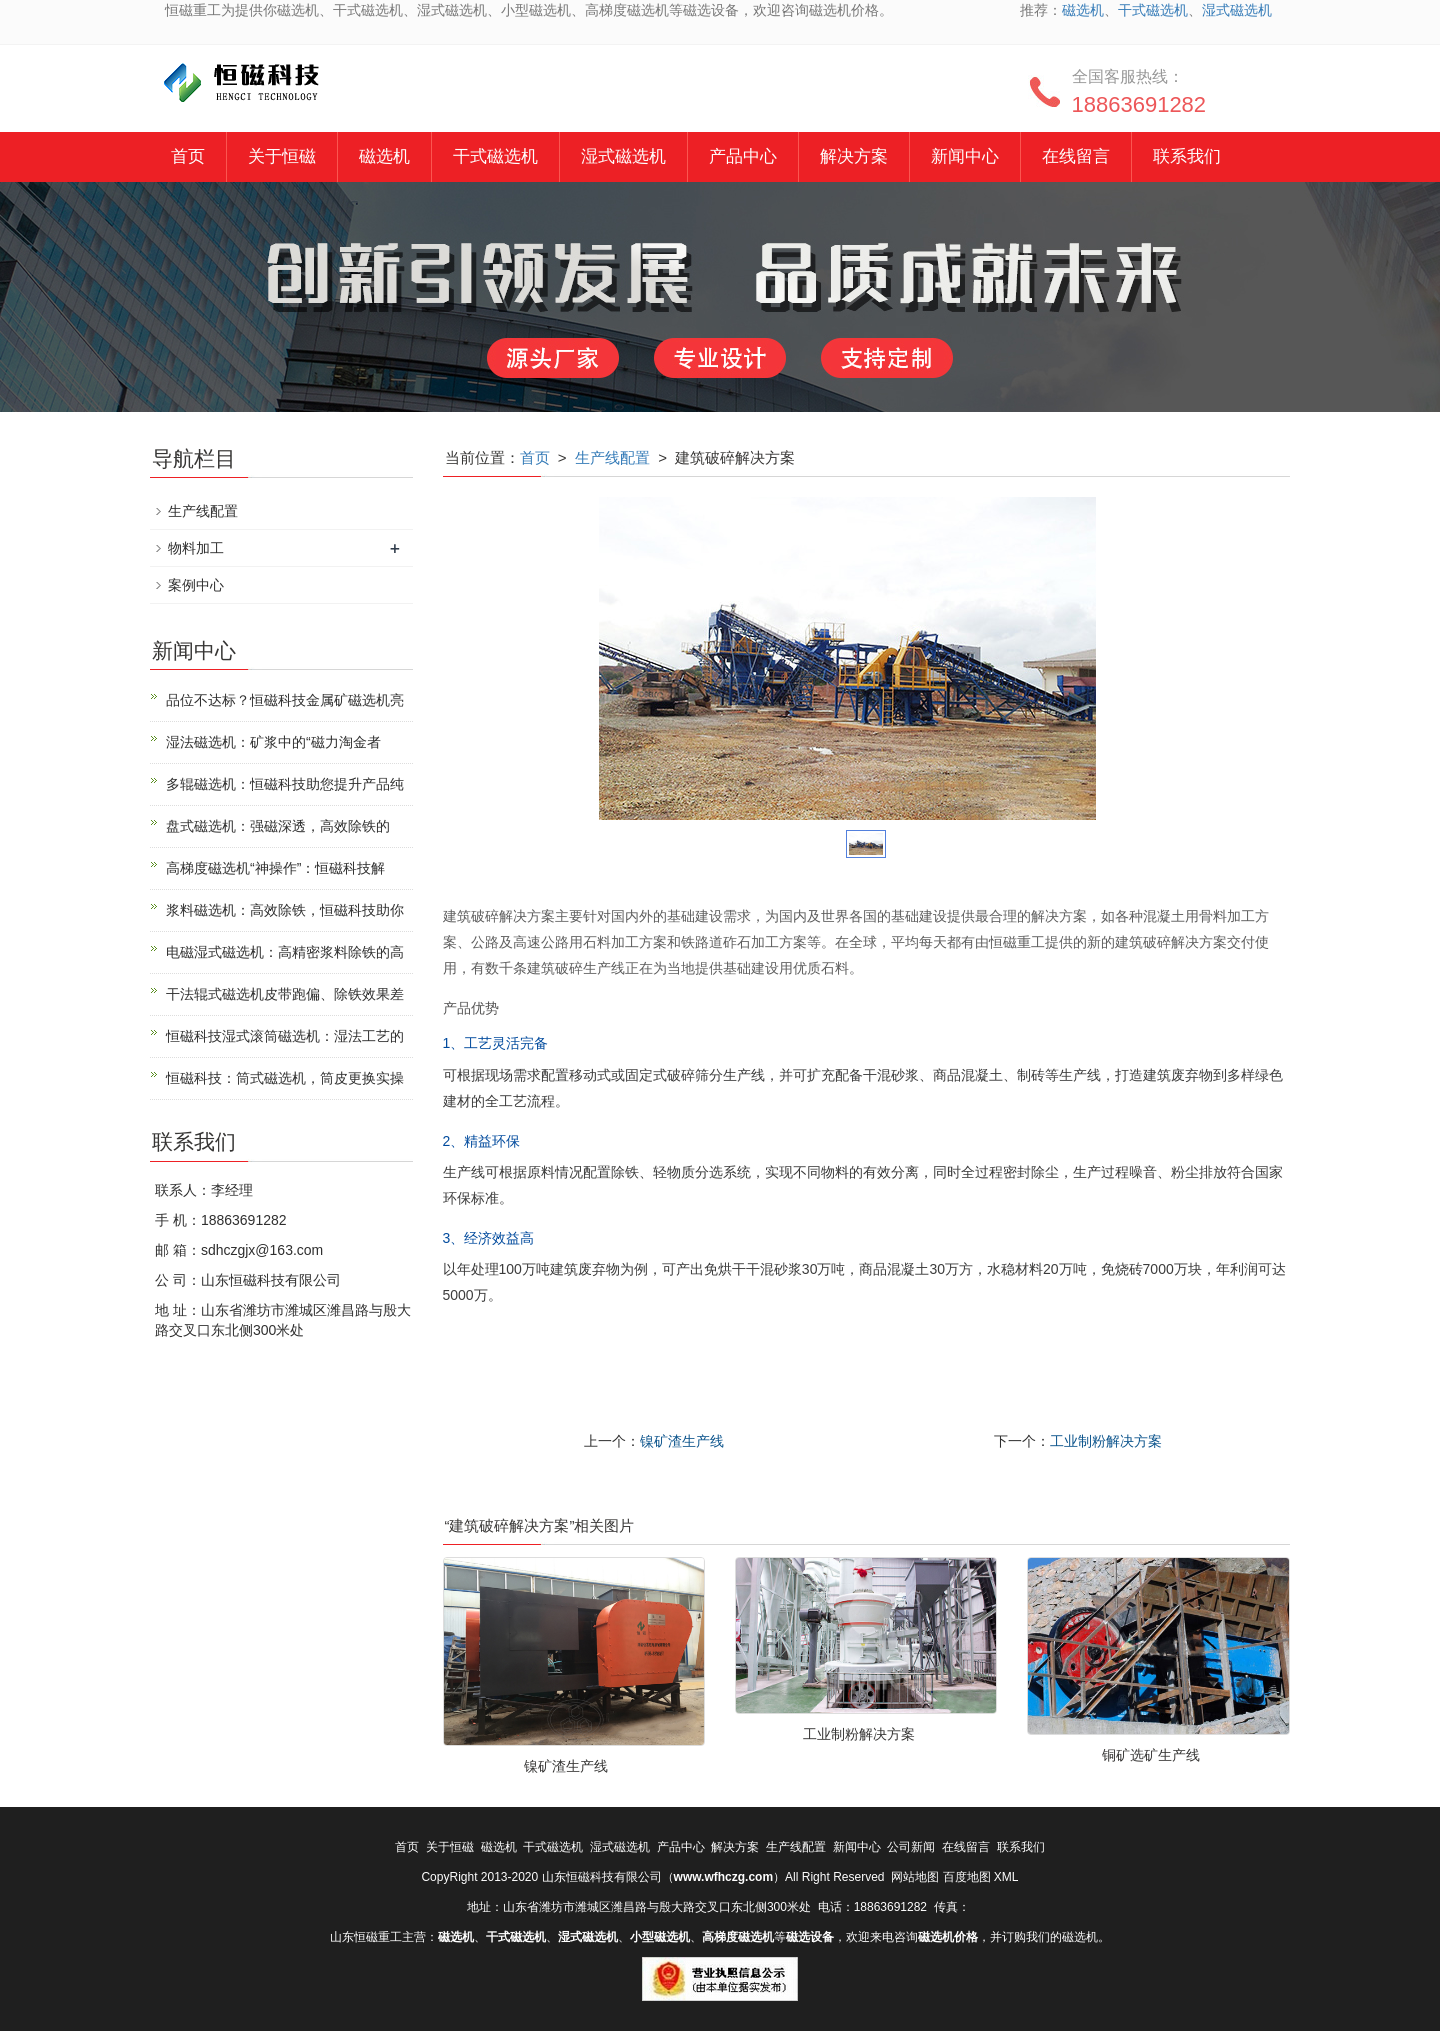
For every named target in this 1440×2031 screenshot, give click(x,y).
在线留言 (1076, 156)
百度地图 (967, 1877)
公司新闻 (911, 1847)
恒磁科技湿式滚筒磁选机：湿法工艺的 (285, 1036)
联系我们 (1187, 156)
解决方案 (854, 156)
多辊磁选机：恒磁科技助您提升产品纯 (285, 784)
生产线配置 (612, 457)
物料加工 (196, 548)
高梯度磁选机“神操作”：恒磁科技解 (275, 868)
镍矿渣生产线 (682, 1441)
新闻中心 (965, 156)
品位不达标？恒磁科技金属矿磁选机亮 (285, 700)
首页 (188, 156)
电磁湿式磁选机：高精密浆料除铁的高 (285, 952)
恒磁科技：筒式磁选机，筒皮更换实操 (285, 1078)
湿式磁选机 (1237, 10)
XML (1006, 1877)
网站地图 (915, 1877)
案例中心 (196, 585)
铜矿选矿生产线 (1151, 1755)
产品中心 (743, 156)
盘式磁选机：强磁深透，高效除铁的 (278, 826)
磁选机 (1083, 10)
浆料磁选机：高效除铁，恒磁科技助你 (285, 910)
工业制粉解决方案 (1106, 1441)
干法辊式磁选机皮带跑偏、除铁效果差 (285, 994)
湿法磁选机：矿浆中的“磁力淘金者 (273, 742)
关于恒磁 (282, 156)
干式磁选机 (1153, 10)
